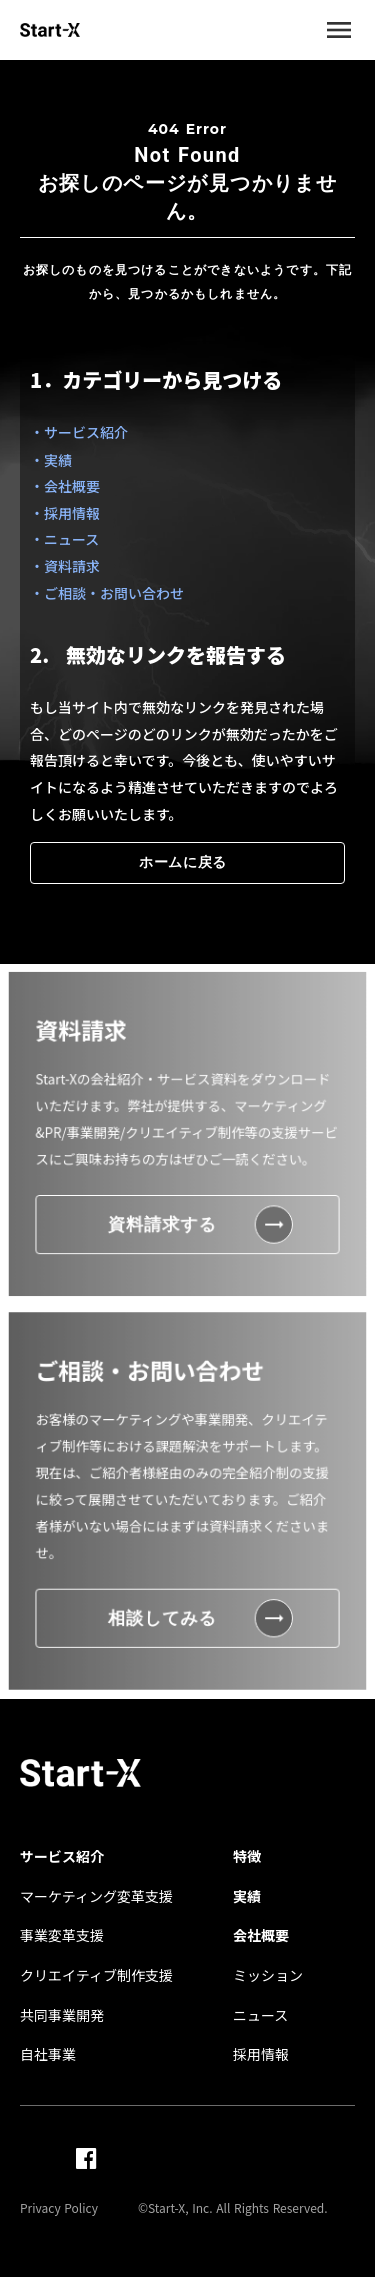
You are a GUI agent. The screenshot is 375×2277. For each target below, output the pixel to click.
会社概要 (261, 1935)
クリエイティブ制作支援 (96, 1975)
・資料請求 (65, 566)
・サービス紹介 (79, 432)
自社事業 (48, 2054)
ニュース (260, 2015)
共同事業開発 (62, 2015)
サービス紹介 (62, 1856)
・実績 (51, 460)
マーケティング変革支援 (96, 1896)
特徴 (247, 1856)
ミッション (268, 1975)
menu (339, 30)
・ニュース (64, 539)
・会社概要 (65, 486)
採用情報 (261, 2054)
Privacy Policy (59, 2208)
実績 (247, 1896)
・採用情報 (65, 513)
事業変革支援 (62, 1935)
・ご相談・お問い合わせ (107, 593)
